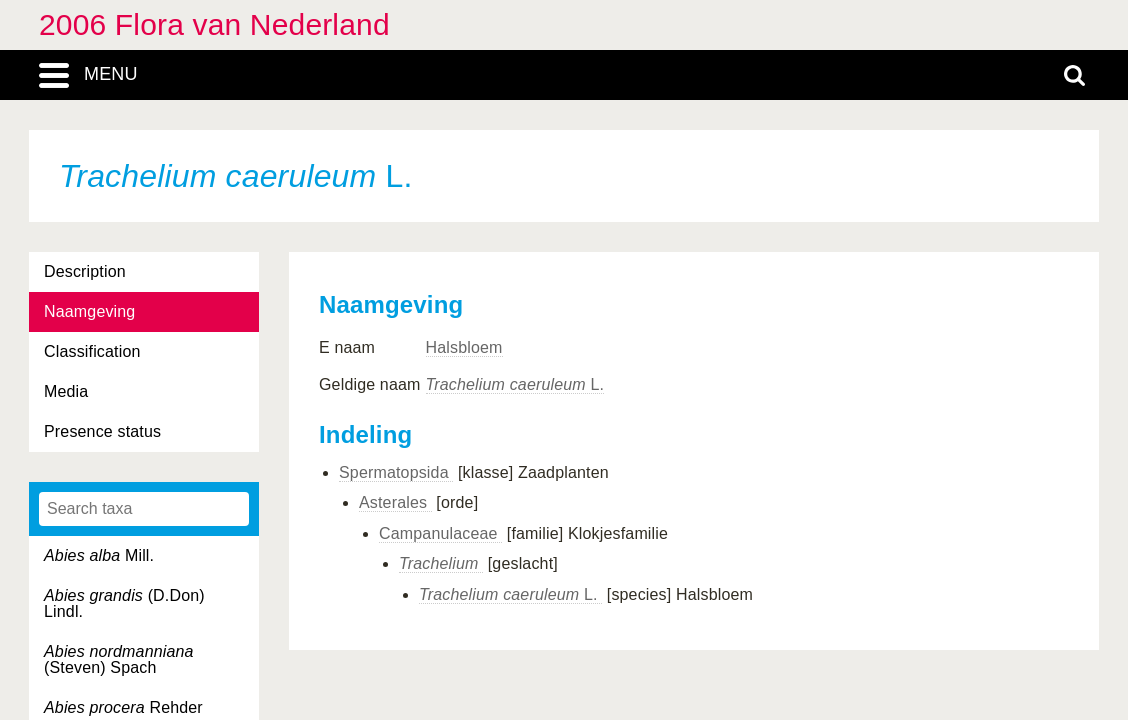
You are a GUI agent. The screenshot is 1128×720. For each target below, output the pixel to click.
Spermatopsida (396, 472)
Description (85, 271)
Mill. (99, 555)
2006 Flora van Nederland (214, 24)
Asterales (395, 502)
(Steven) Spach (119, 659)
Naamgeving (89, 311)
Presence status (102, 431)
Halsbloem (464, 347)
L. (515, 384)
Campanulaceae (440, 533)
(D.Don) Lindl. (124, 603)
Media (66, 391)
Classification (92, 351)
